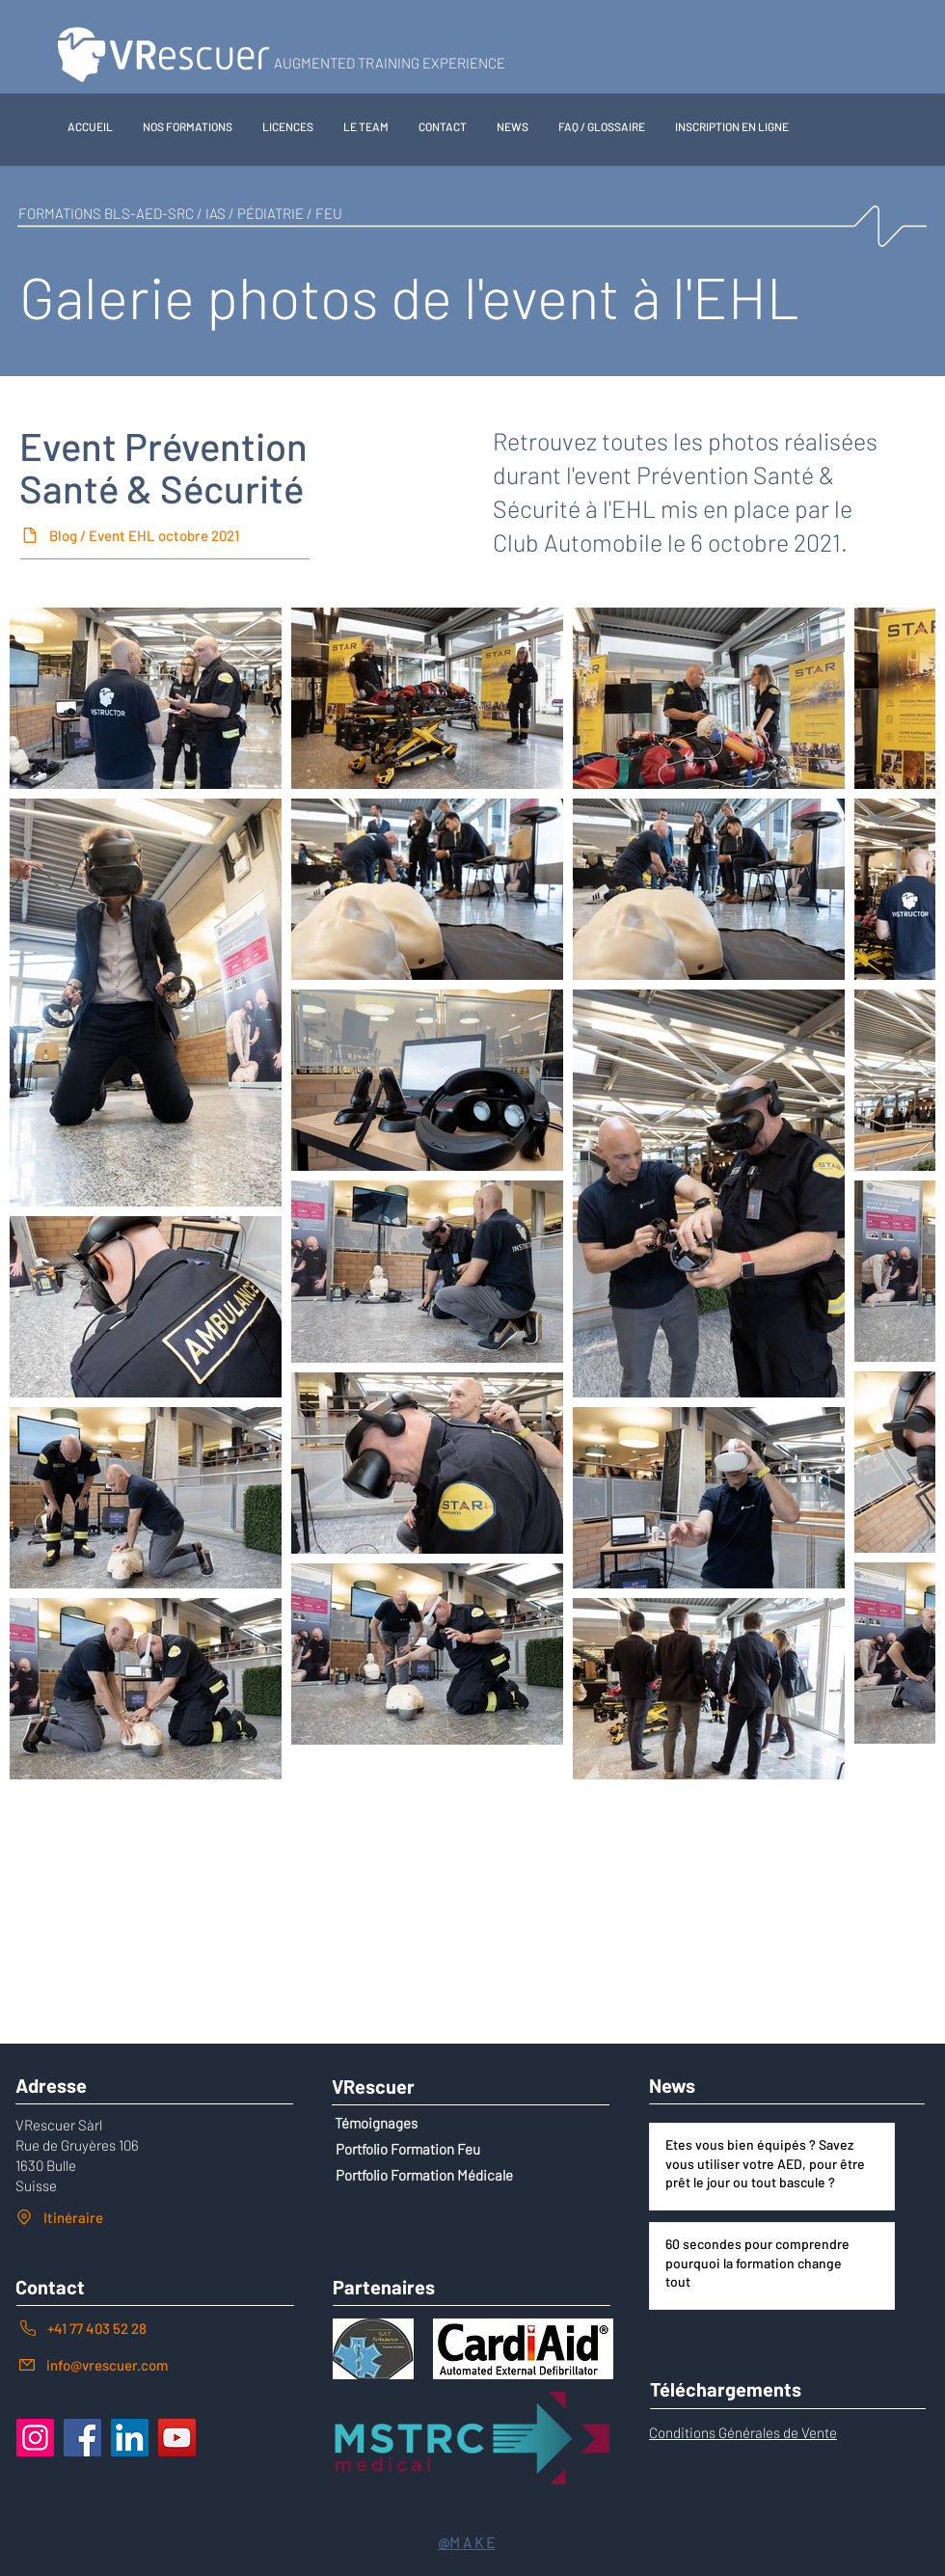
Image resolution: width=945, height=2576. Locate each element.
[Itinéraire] (152, 2217)
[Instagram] (35, 2437)
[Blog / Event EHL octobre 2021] (165, 535)
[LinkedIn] (129, 2437)
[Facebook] (82, 2437)
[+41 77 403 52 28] (156, 2327)
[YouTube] (177, 2437)
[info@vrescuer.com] (155, 2364)
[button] (187, 126)
